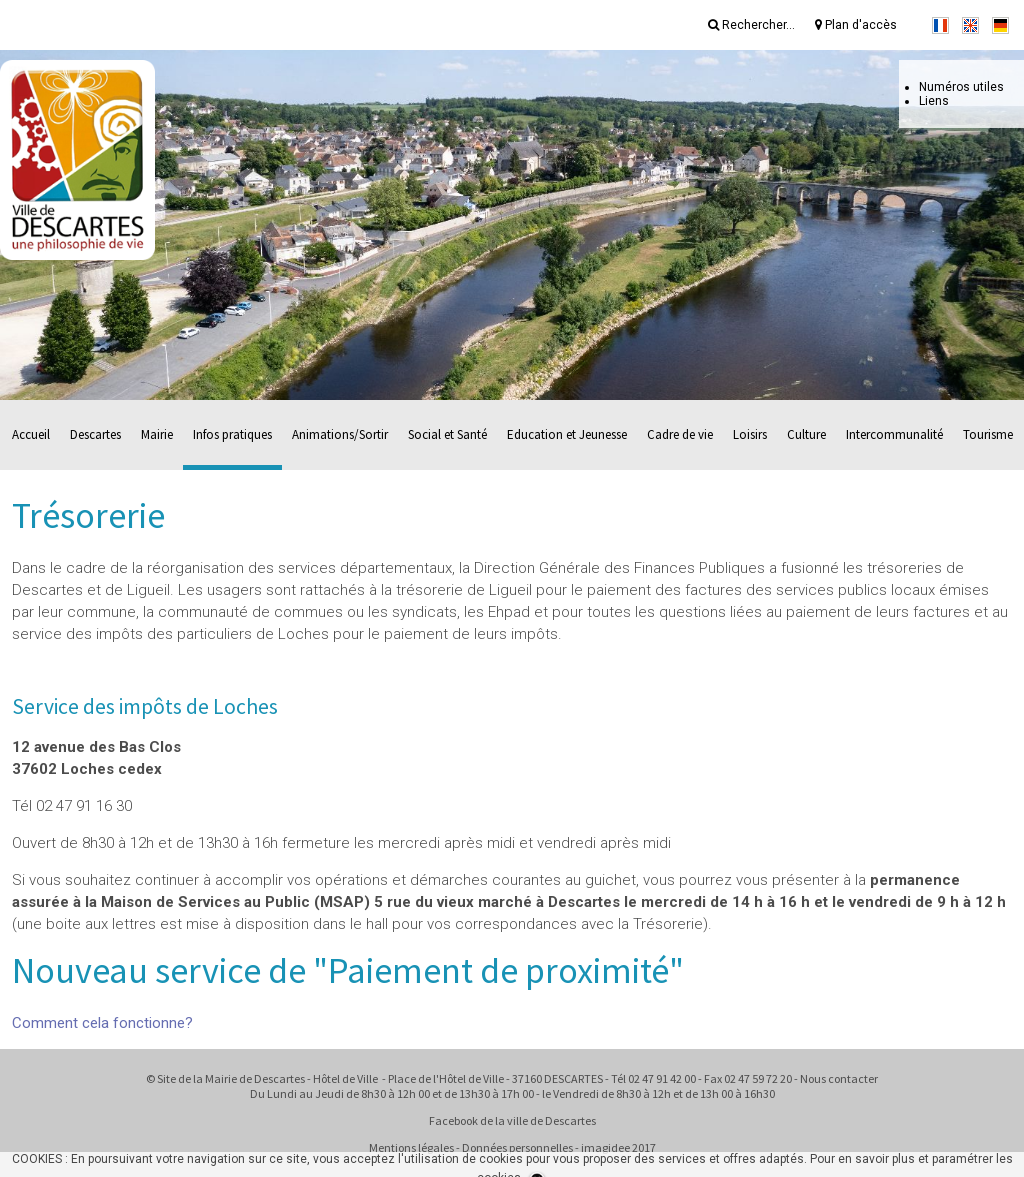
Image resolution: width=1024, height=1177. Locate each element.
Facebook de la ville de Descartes (512, 1120)
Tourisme (988, 434)
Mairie (157, 434)
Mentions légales (411, 1147)
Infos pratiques (232, 434)
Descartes (95, 434)
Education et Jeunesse (567, 434)
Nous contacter (839, 1078)
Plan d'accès (856, 25)
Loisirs (750, 434)
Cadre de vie (680, 434)
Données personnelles (517, 1147)
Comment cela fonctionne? (102, 1023)
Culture (806, 434)
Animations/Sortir (340, 434)
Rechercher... (751, 25)
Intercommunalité (894, 434)
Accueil (31, 434)
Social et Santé (447, 434)
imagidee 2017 (618, 1147)
